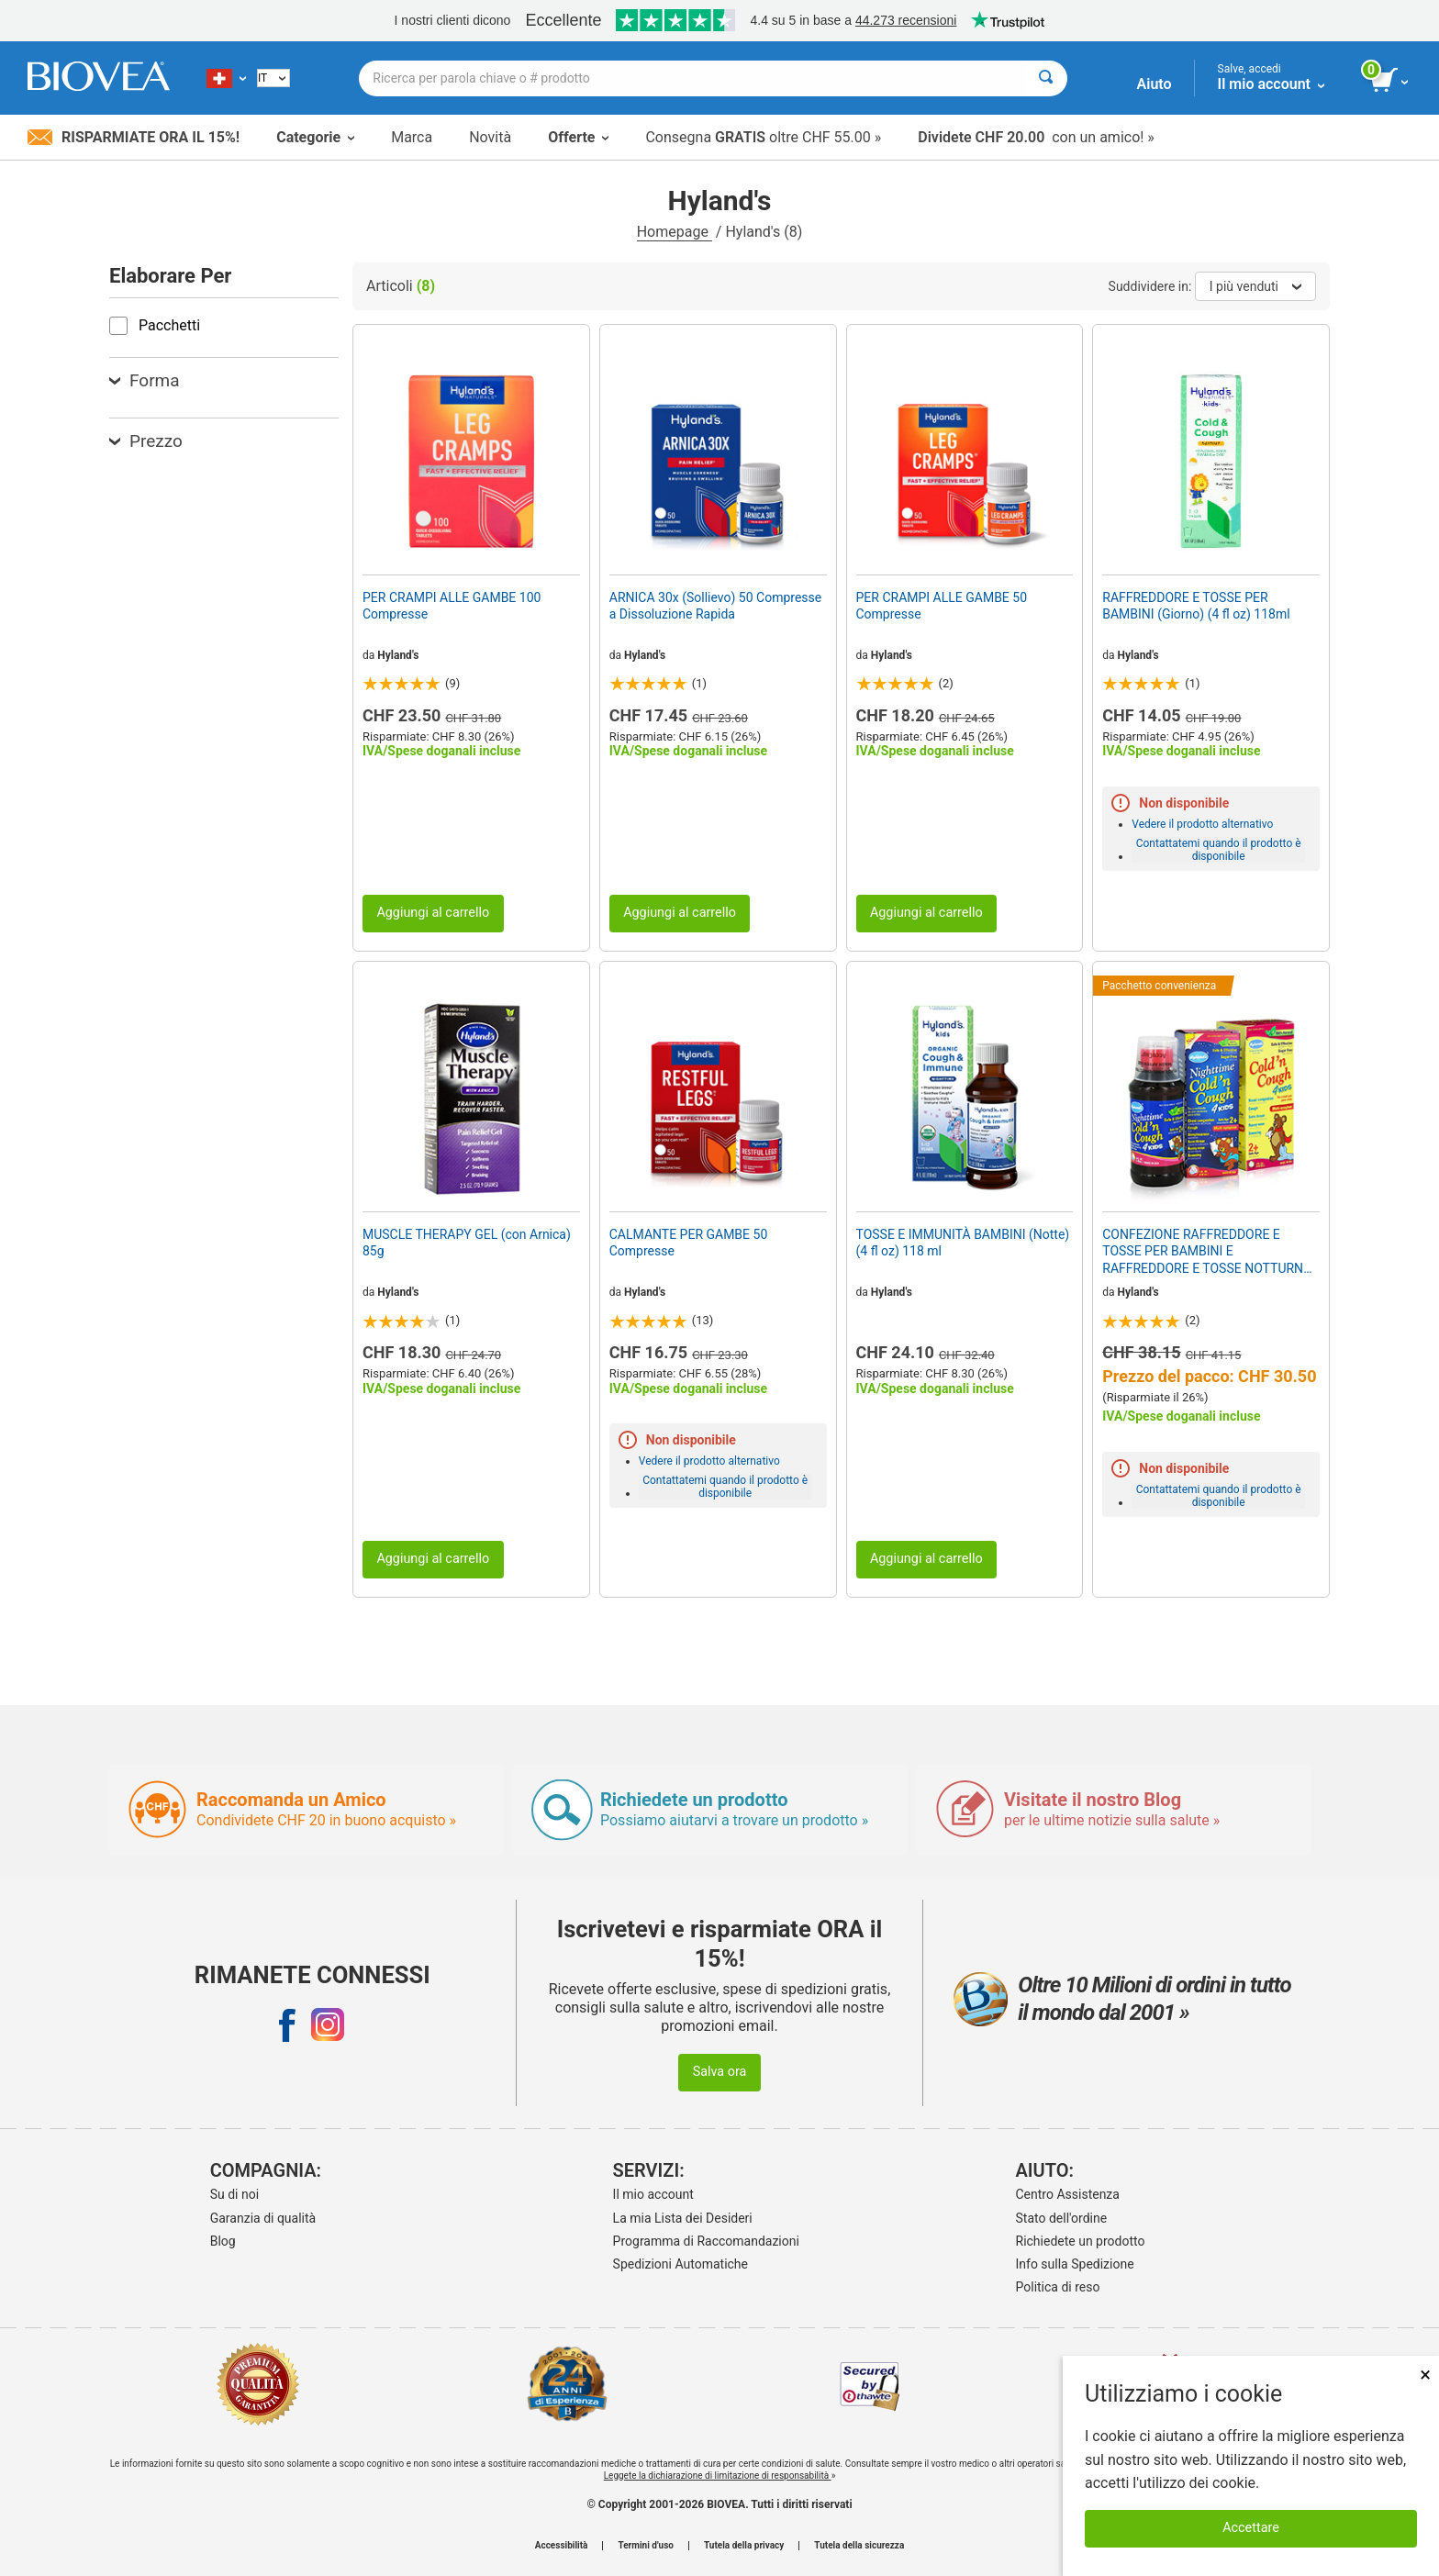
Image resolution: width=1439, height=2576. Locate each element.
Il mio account (653, 2194)
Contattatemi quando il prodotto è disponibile (1218, 850)
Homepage (674, 231)
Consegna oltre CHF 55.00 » (763, 137)
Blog (223, 2241)
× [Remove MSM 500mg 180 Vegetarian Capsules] (1425, 2374)
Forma (144, 380)
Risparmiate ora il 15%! (134, 137)
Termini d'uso (645, 2545)
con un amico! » (1036, 137)
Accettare (1250, 2528)
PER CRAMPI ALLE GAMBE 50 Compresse (942, 605)
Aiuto (1154, 84)
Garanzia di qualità (263, 2218)
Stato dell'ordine (1062, 2218)
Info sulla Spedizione (1075, 2264)
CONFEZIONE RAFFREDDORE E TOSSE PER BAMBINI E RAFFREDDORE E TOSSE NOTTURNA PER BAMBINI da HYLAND (1206, 1252)
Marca (411, 137)
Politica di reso (1058, 2287)
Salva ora (720, 2072)
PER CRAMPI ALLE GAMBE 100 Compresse (452, 605)
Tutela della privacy (744, 2545)
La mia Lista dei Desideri (683, 2218)
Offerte (578, 137)
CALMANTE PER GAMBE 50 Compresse (688, 1242)
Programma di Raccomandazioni (706, 2241)
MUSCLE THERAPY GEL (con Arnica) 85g (467, 1242)
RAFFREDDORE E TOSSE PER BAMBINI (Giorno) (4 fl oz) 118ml (1195, 605)
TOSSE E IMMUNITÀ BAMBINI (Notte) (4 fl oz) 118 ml (963, 1242)
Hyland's (397, 655)
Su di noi (234, 2194)
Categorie (315, 137)
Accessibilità (561, 2545)
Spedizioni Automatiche (680, 2264)
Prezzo (146, 441)
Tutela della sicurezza (859, 2545)
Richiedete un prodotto (1080, 2241)
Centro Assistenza (1068, 2194)
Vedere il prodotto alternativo (1202, 824)
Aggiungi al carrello (432, 912)
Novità (490, 137)
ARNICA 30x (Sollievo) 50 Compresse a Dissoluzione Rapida (715, 605)
